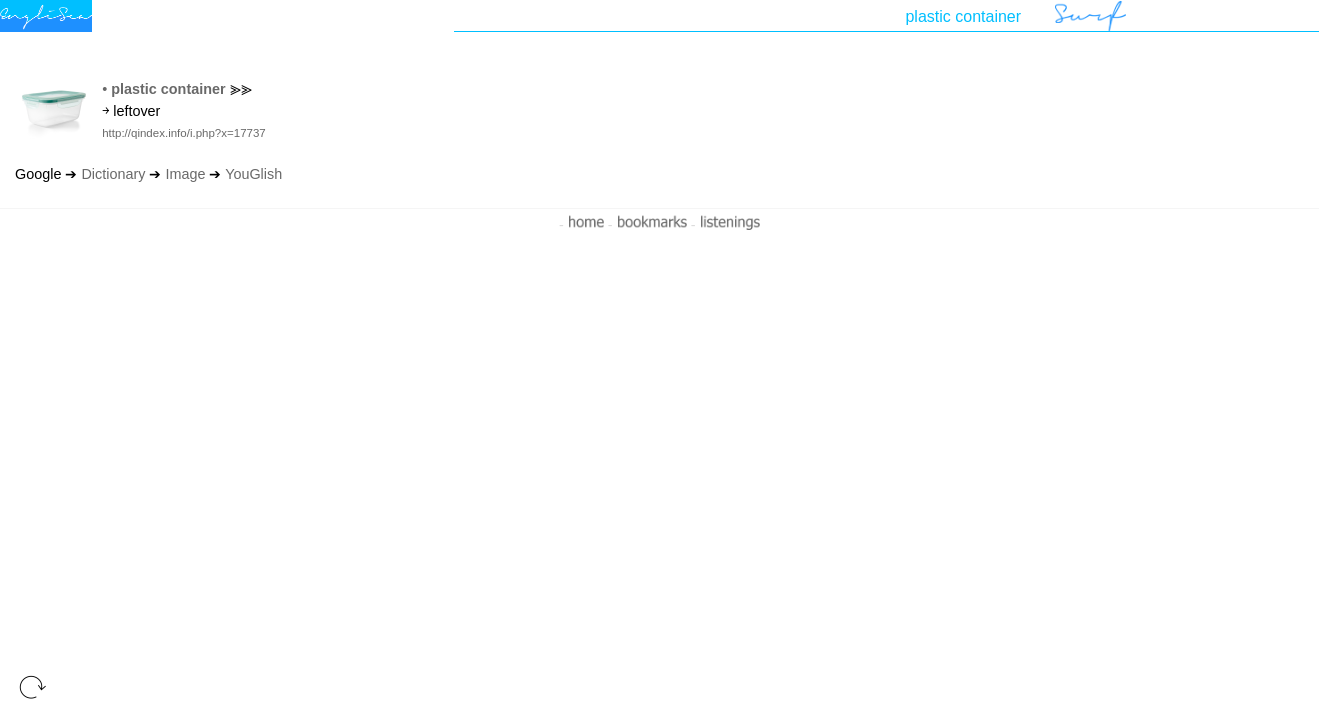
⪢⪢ (241, 89)
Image (185, 174)
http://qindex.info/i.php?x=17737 (184, 133)
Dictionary (113, 174)
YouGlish (253, 174)
